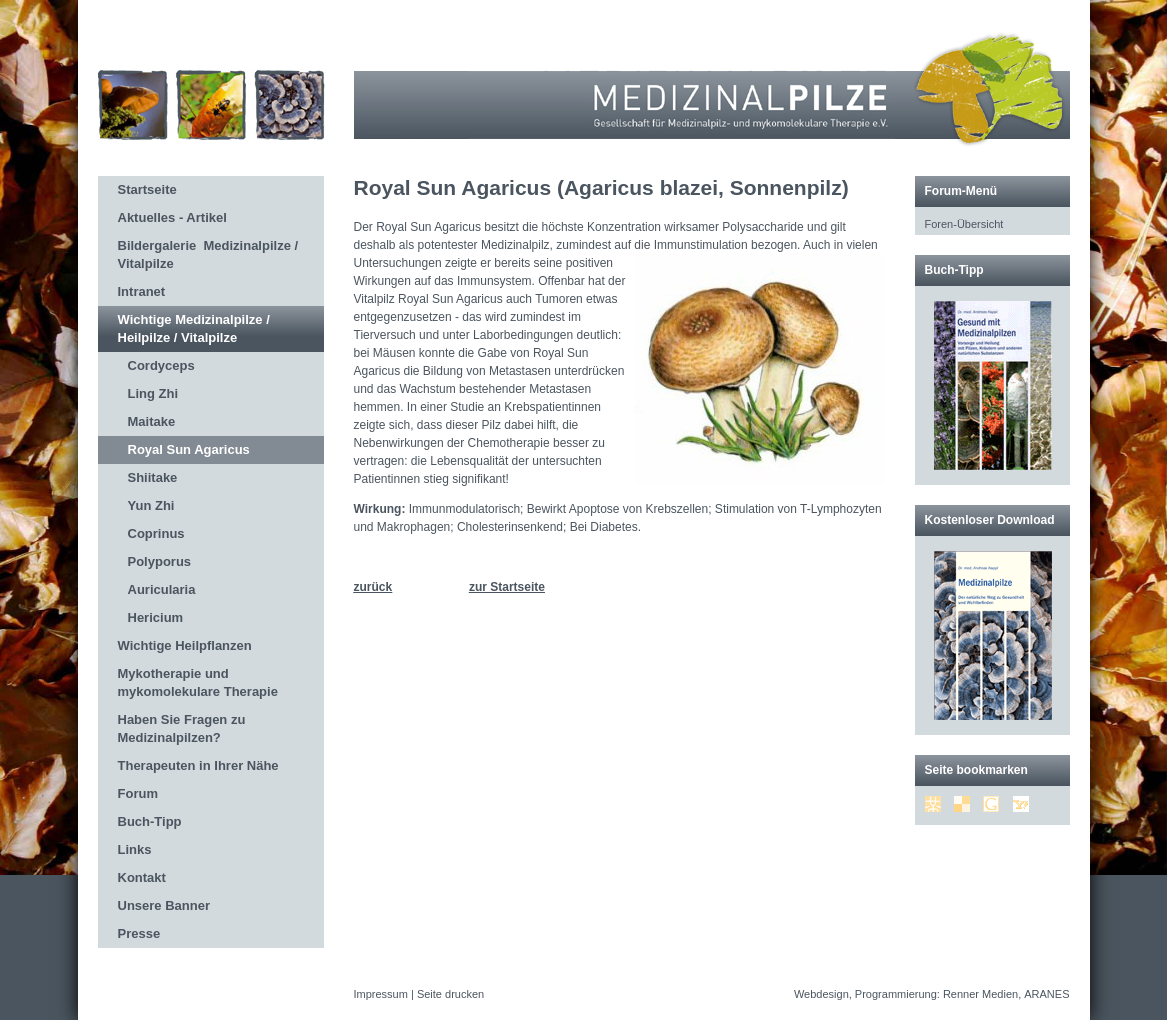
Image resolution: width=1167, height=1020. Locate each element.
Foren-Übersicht (964, 224)
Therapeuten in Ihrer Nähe (198, 765)
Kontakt (142, 877)
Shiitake (153, 477)
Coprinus (156, 533)
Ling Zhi (153, 393)
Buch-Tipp (150, 821)
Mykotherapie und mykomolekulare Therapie (198, 682)
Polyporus (160, 561)
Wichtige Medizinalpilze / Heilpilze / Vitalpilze (194, 328)
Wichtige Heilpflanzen (185, 645)
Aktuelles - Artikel (172, 217)
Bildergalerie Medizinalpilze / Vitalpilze (208, 254)
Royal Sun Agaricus (189, 449)
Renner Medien (980, 994)
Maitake (152, 421)
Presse (139, 933)
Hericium (156, 617)
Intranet (142, 291)
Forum (138, 793)
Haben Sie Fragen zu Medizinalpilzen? (182, 728)
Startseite (147, 189)
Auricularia (162, 589)
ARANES (1046, 994)
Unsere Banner (164, 905)
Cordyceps (161, 365)
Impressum (381, 994)
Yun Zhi (151, 505)
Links (135, 849)
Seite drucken (450, 994)
